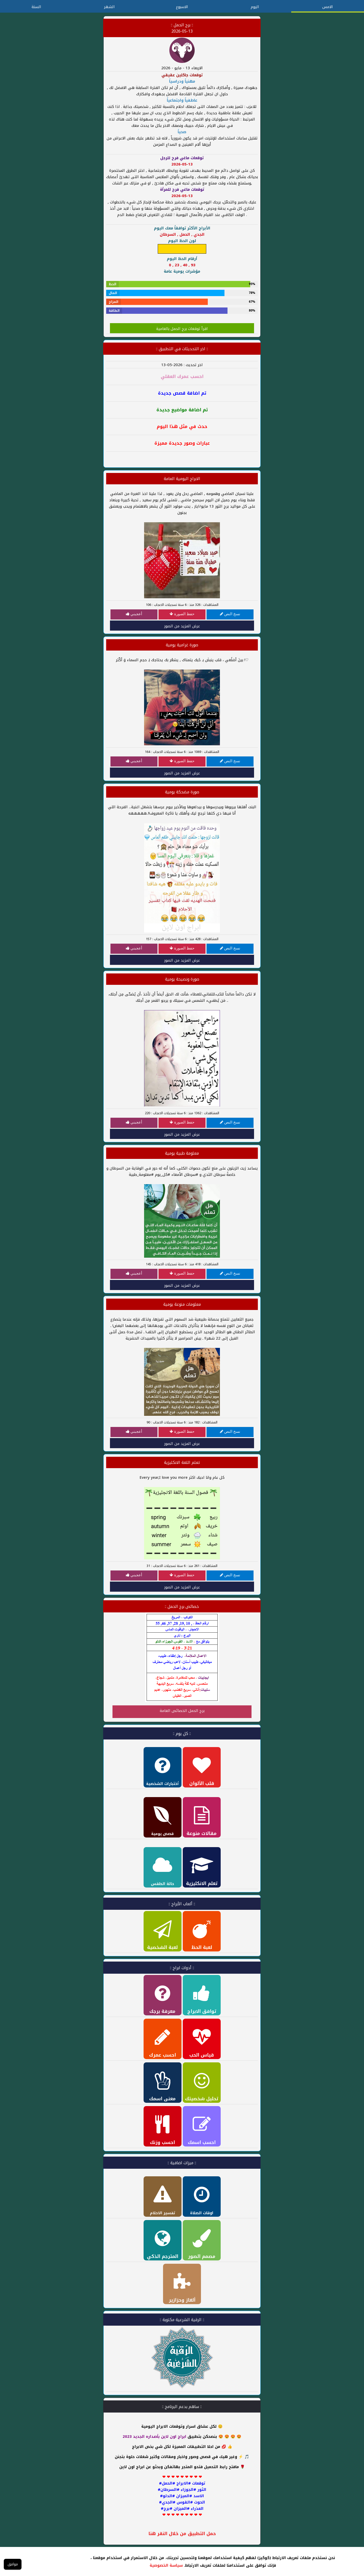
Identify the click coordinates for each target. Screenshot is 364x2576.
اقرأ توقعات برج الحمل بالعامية (182, 328)
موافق (13, 2564)
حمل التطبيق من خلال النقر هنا (182, 2534)
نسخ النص (231, 614)
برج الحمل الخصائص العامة (182, 1710)
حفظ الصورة (183, 614)
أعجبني (135, 614)
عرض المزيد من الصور (182, 626)
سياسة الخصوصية (166, 2565)
